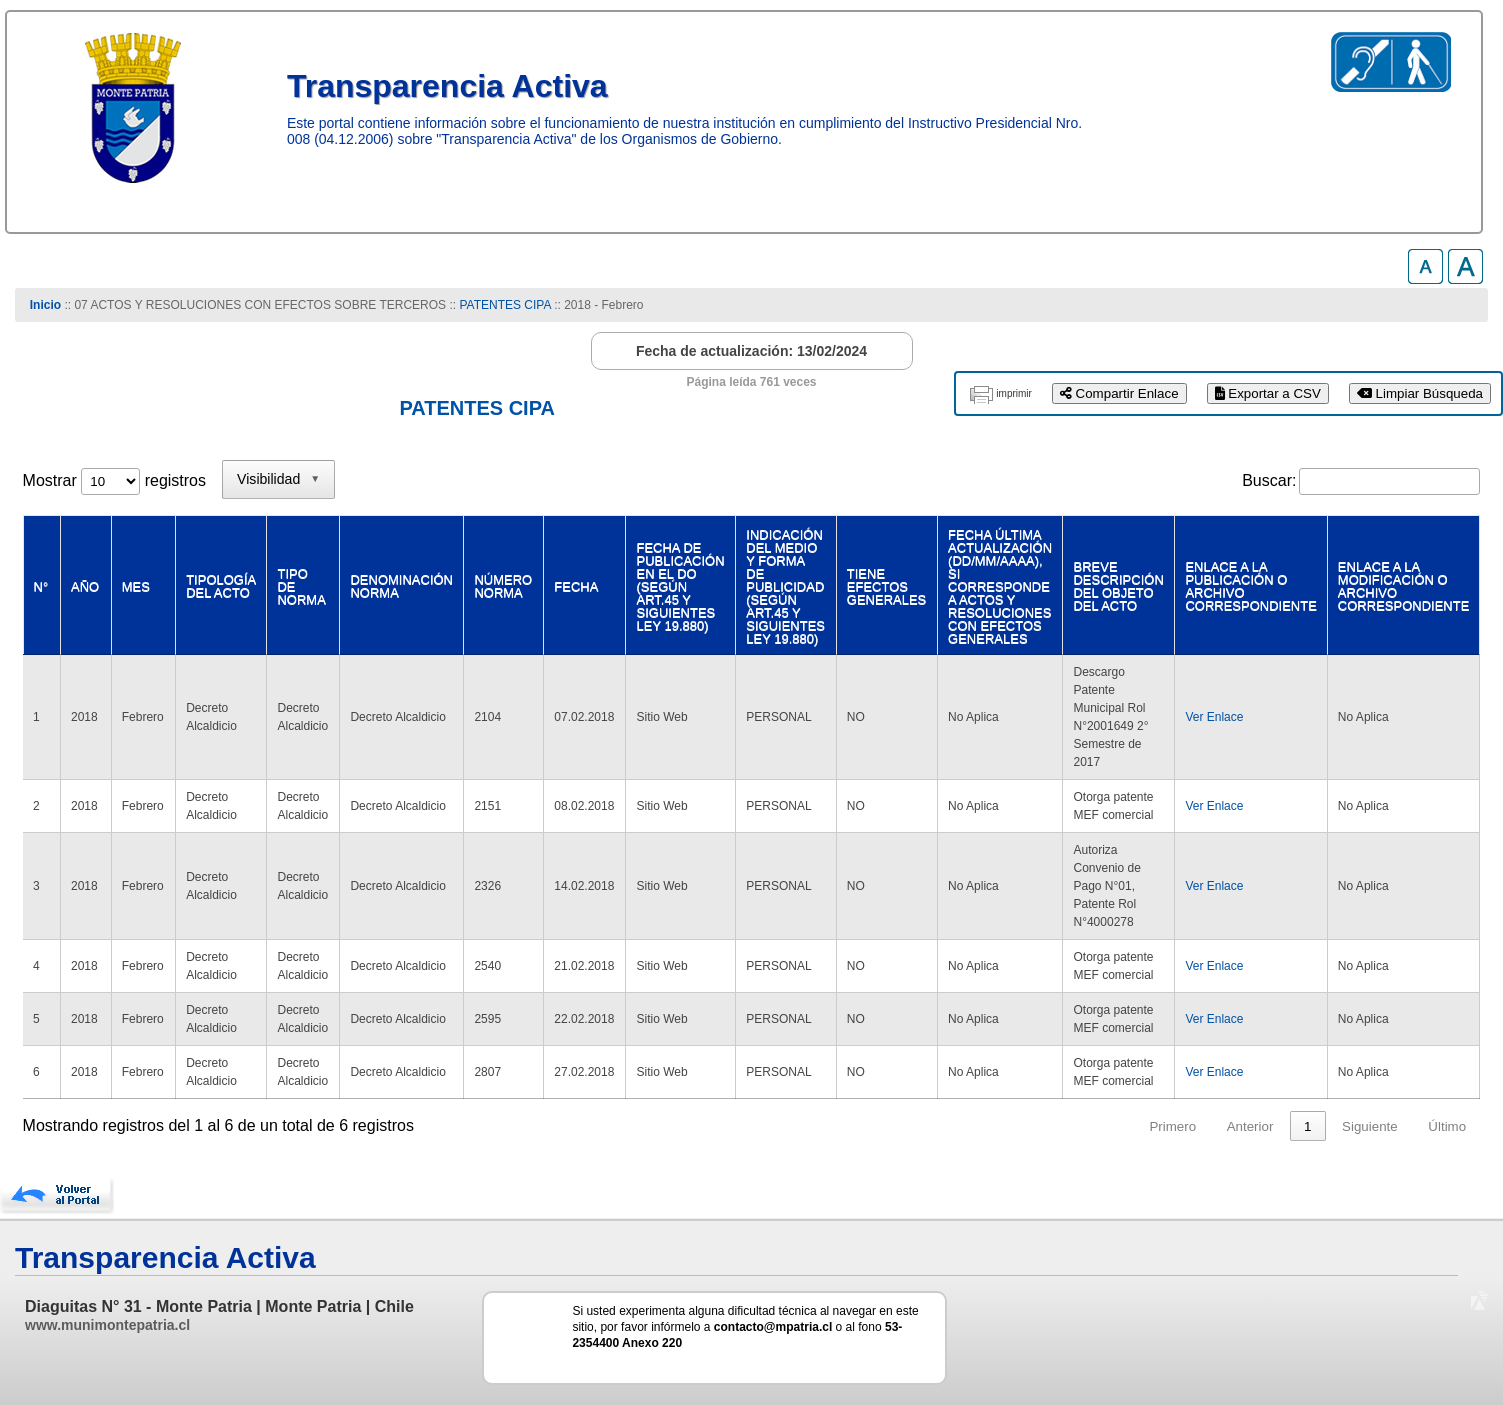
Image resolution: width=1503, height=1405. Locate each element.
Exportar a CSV (1268, 393)
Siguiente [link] (1370, 1126)
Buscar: (1269, 480)
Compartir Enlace (1119, 393)
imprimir (1014, 393)
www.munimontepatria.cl (107, 1325)
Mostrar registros (114, 480)
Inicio (45, 305)
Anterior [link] (1250, 1126)
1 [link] (1307, 1126)
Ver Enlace (1212, 717)
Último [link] (1447, 1126)
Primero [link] (1172, 1126)
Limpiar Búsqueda (1420, 393)
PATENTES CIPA (504, 305)
